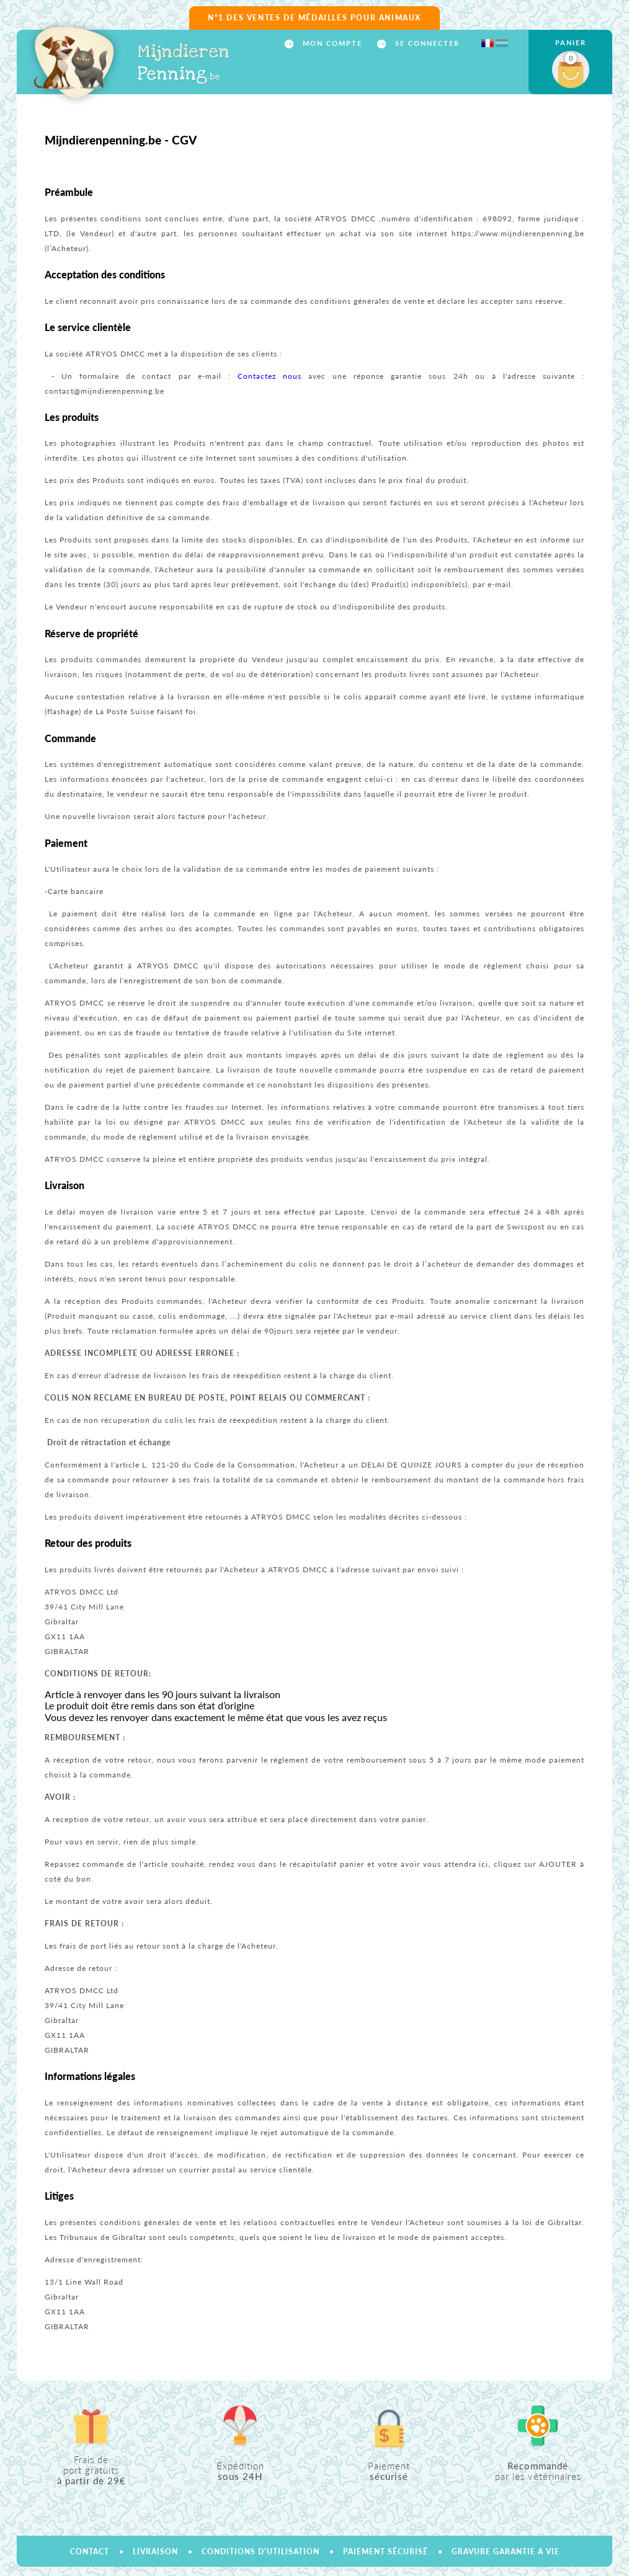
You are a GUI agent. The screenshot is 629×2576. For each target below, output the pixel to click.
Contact (89, 2551)
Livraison (155, 2551)
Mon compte (331, 43)
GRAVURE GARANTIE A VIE (506, 2551)
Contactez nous (269, 376)
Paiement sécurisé (385, 2551)
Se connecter (426, 43)
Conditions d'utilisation (260, 2551)
